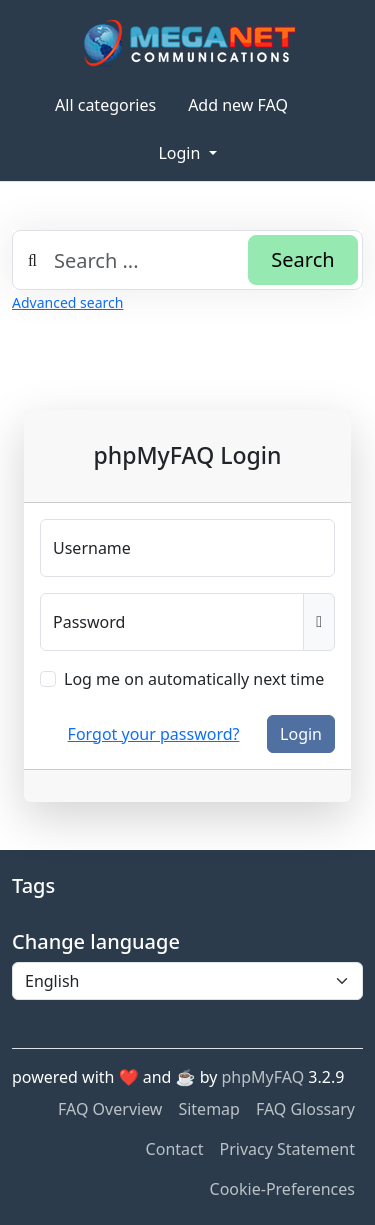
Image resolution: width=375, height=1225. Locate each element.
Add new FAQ (238, 105)
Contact (175, 1149)
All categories (105, 105)
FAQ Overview (110, 1109)
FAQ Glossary (305, 1109)
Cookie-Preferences (282, 1189)
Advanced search (67, 302)
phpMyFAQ (263, 1077)
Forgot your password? (154, 734)
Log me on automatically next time (194, 679)
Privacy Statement (287, 1149)
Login (181, 153)
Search (302, 259)
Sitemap (209, 1109)
